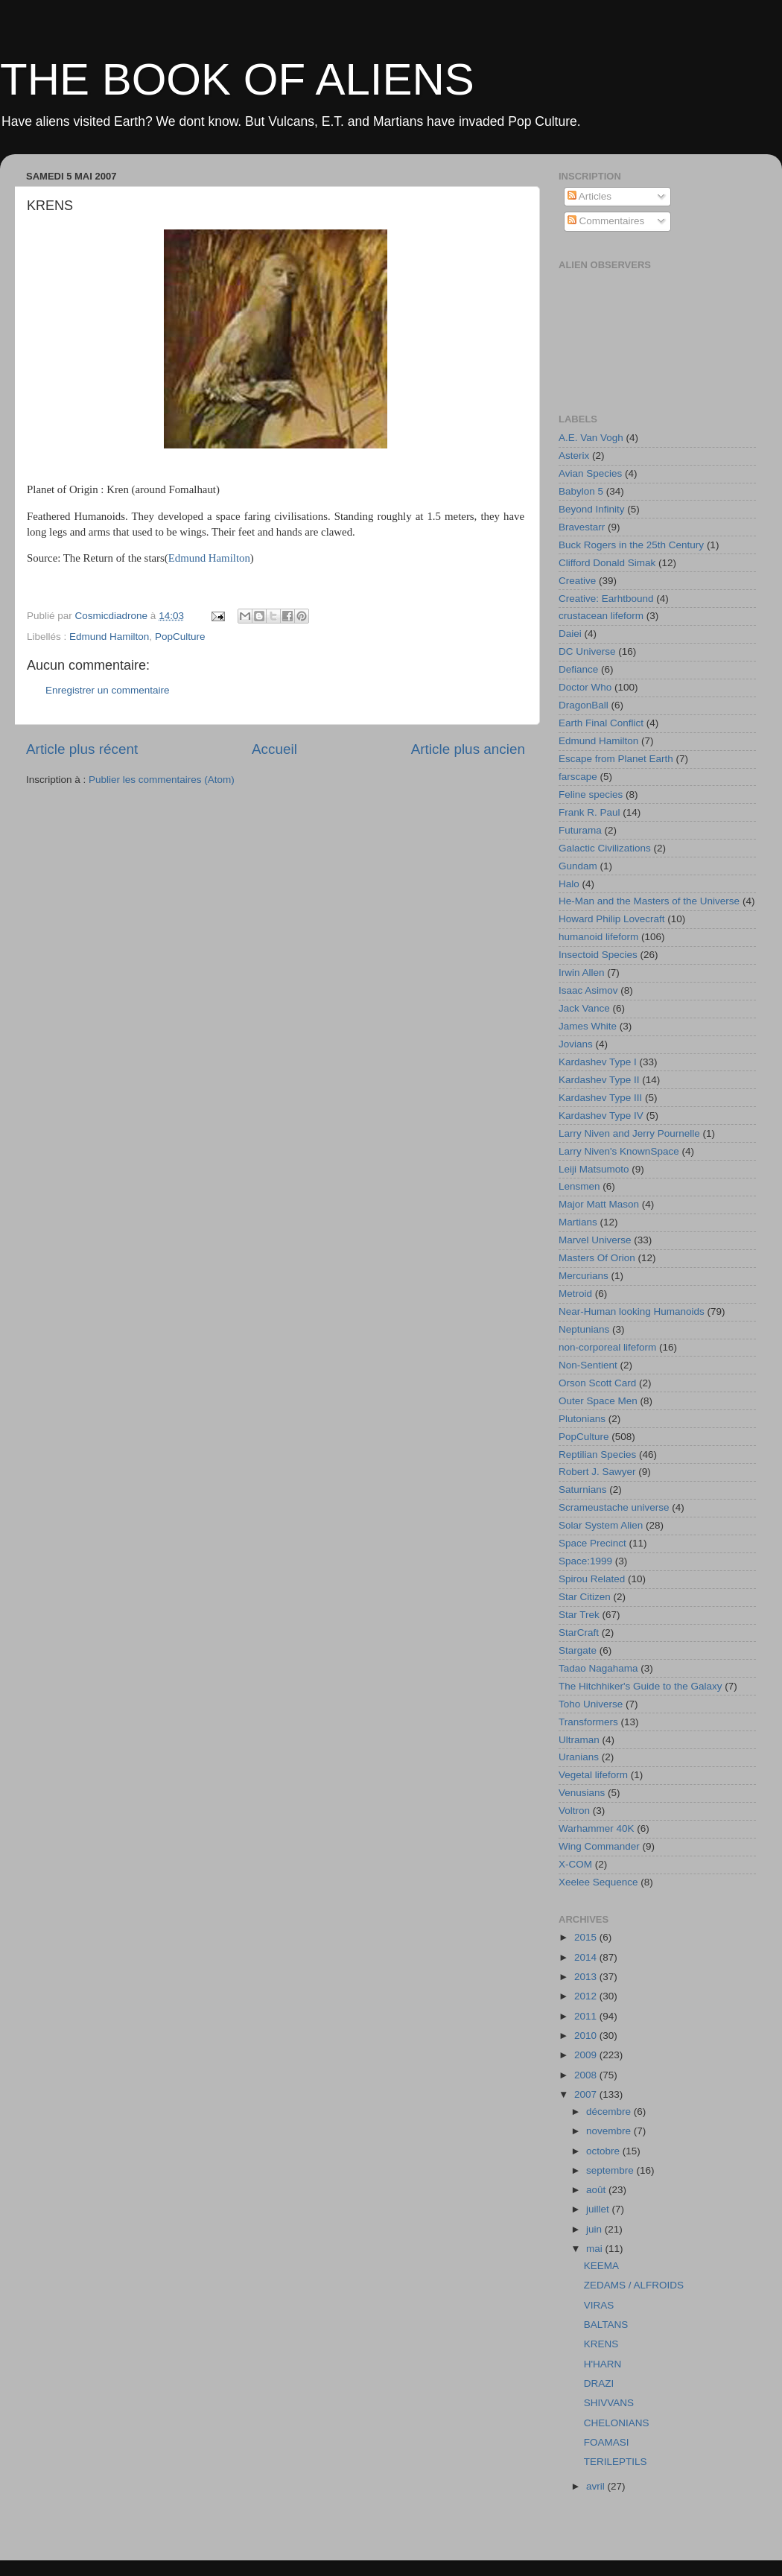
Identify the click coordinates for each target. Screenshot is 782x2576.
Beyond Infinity (592, 509)
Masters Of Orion (597, 1257)
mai (595, 2248)
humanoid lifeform (598, 936)
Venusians (582, 1792)
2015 (587, 1937)
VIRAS (599, 2305)
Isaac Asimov (588, 990)
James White (588, 1026)
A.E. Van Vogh (591, 437)
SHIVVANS (609, 2402)
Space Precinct (592, 1543)
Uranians (579, 1757)
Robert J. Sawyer (597, 1471)
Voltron (574, 1810)
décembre (610, 2111)
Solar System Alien (601, 1525)
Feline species (591, 794)
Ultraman (579, 1739)
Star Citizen (585, 1596)
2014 (587, 1957)
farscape (578, 776)
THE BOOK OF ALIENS (237, 79)
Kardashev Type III (600, 1097)
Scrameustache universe (614, 1507)
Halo (569, 883)
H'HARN (603, 2364)
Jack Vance (584, 1008)
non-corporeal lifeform (607, 1347)
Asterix (574, 455)
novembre (610, 2130)
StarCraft (579, 1632)
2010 (587, 2035)
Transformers (588, 1722)
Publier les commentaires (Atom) (162, 779)
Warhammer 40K (597, 1828)
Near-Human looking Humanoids (632, 1311)
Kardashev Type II (599, 1079)
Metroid (575, 1293)
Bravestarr (582, 527)
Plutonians (582, 1418)
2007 (587, 2094)
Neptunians (584, 1329)
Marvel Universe (595, 1240)
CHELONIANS (616, 2423)
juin (595, 2229)
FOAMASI (606, 2442)
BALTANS (606, 2324)
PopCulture (180, 636)
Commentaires (606, 220)
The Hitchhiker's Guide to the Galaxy (640, 1686)
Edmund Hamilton (209, 558)
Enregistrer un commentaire (107, 690)
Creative (577, 580)
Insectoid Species (598, 954)
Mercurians (583, 1275)
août (597, 2189)
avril (597, 2486)
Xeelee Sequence (598, 1882)
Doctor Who (585, 687)
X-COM (575, 1864)
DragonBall (583, 705)
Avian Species (590, 473)
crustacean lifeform (601, 615)
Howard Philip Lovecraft (612, 918)
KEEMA (601, 2265)
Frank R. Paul (589, 812)
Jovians (576, 1044)
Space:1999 (585, 1561)
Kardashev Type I (598, 1061)
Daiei (570, 633)
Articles (589, 196)
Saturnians (583, 1489)
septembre (611, 2170)
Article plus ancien (468, 749)
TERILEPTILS (615, 2461)
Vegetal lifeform (593, 1774)
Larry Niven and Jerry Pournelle (629, 1133)
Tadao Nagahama (598, 1668)
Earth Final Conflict (601, 723)
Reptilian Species (597, 1454)
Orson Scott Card (597, 1383)
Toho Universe (591, 1704)
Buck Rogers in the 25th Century (631, 545)
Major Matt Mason (599, 1204)
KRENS (601, 2344)
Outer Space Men (598, 1400)
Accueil (274, 749)
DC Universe (587, 651)
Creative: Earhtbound (606, 598)
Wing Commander (599, 1846)
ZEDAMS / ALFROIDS (634, 2285)
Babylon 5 (581, 491)
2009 (587, 2055)
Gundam (578, 866)
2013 (587, 1976)
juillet (599, 2209)
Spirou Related (592, 1578)
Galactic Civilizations (605, 848)
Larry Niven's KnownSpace (619, 1151)
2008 (587, 2075)
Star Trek (579, 1614)
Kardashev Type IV (601, 1115)
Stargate (578, 1650)
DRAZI (599, 2383)
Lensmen (579, 1186)
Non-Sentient (588, 1365)
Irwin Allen (582, 972)
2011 (587, 2016)
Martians (578, 1222)
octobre (604, 2151)
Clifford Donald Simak (607, 562)
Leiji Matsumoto (594, 1169)
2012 (587, 1996)
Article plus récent (82, 749)
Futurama (580, 830)
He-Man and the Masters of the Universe (649, 901)
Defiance (578, 669)
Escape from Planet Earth (616, 758)
